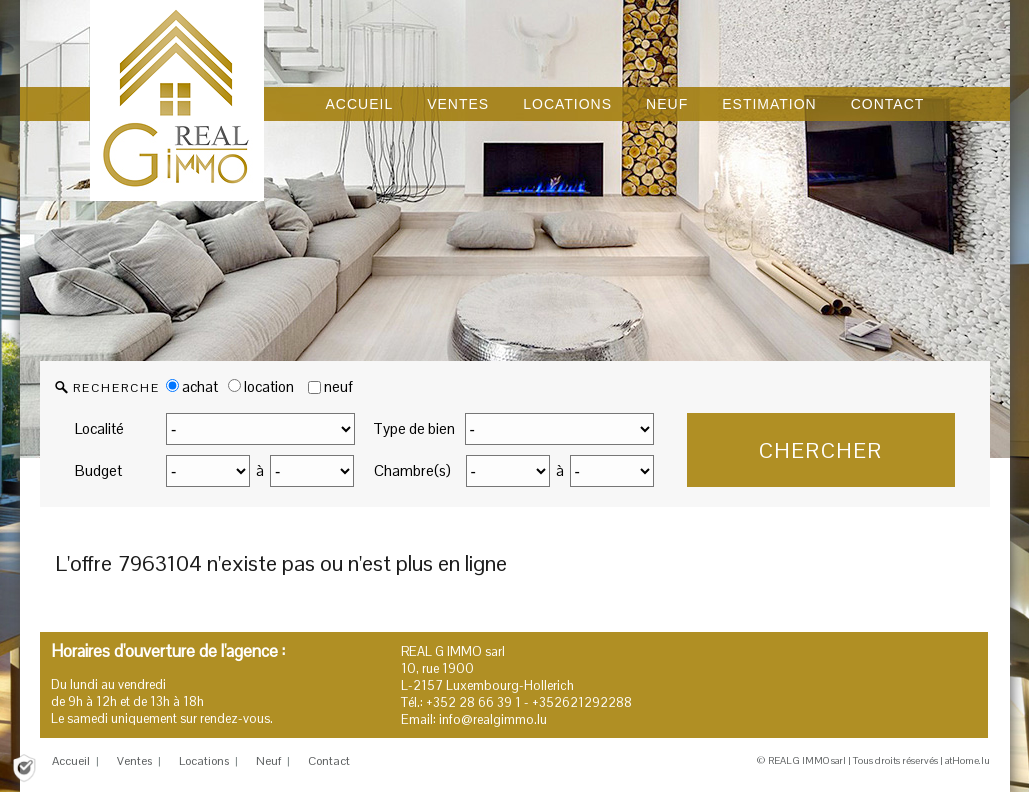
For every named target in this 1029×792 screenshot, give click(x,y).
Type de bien (414, 428)
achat (192, 386)
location (261, 386)
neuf (338, 386)
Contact (329, 761)
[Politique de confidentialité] (24, 766)
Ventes (134, 761)
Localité (99, 428)
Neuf (268, 761)
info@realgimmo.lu (493, 719)
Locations (204, 761)
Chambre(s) (412, 470)
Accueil (71, 761)
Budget (98, 470)
